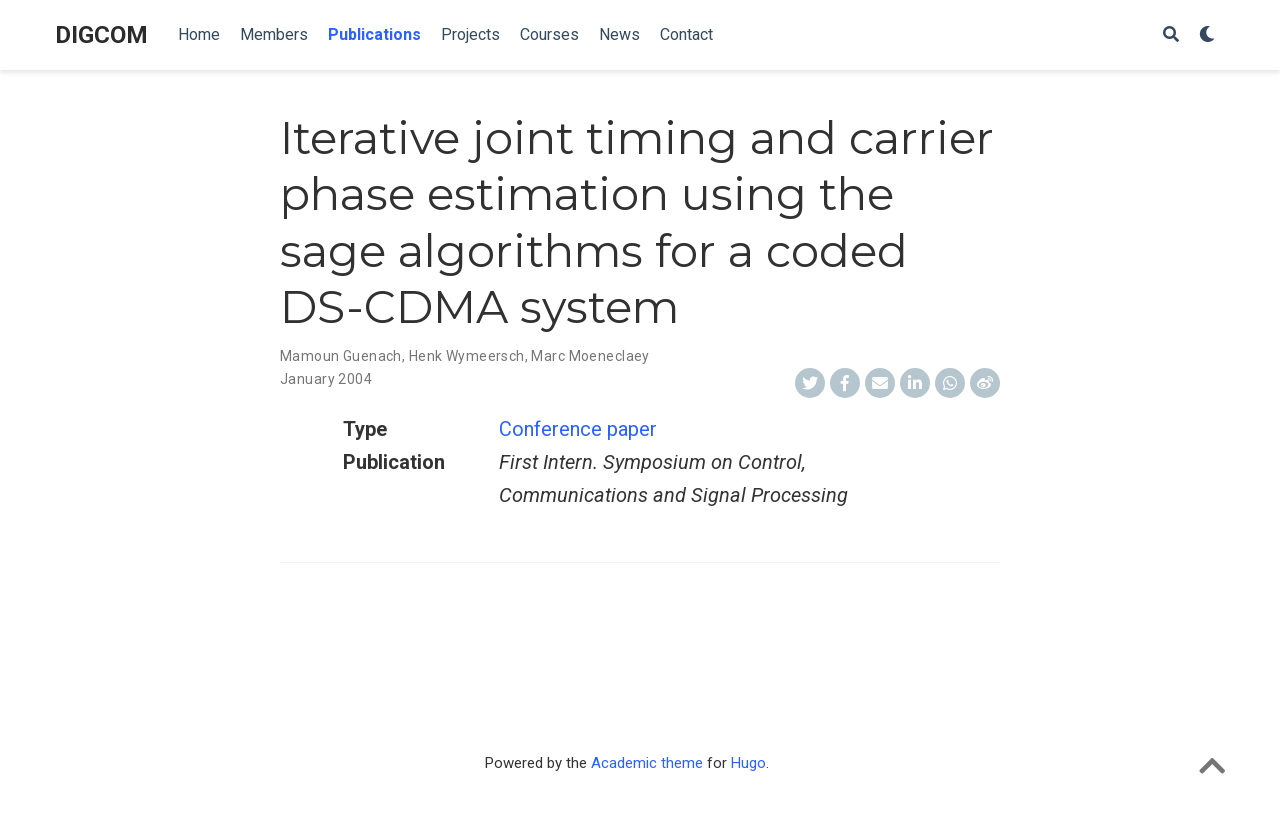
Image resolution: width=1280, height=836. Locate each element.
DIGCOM (101, 35)
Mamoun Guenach (341, 356)
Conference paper (578, 429)
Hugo (748, 763)
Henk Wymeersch (467, 356)
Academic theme (647, 763)
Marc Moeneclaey (590, 356)
